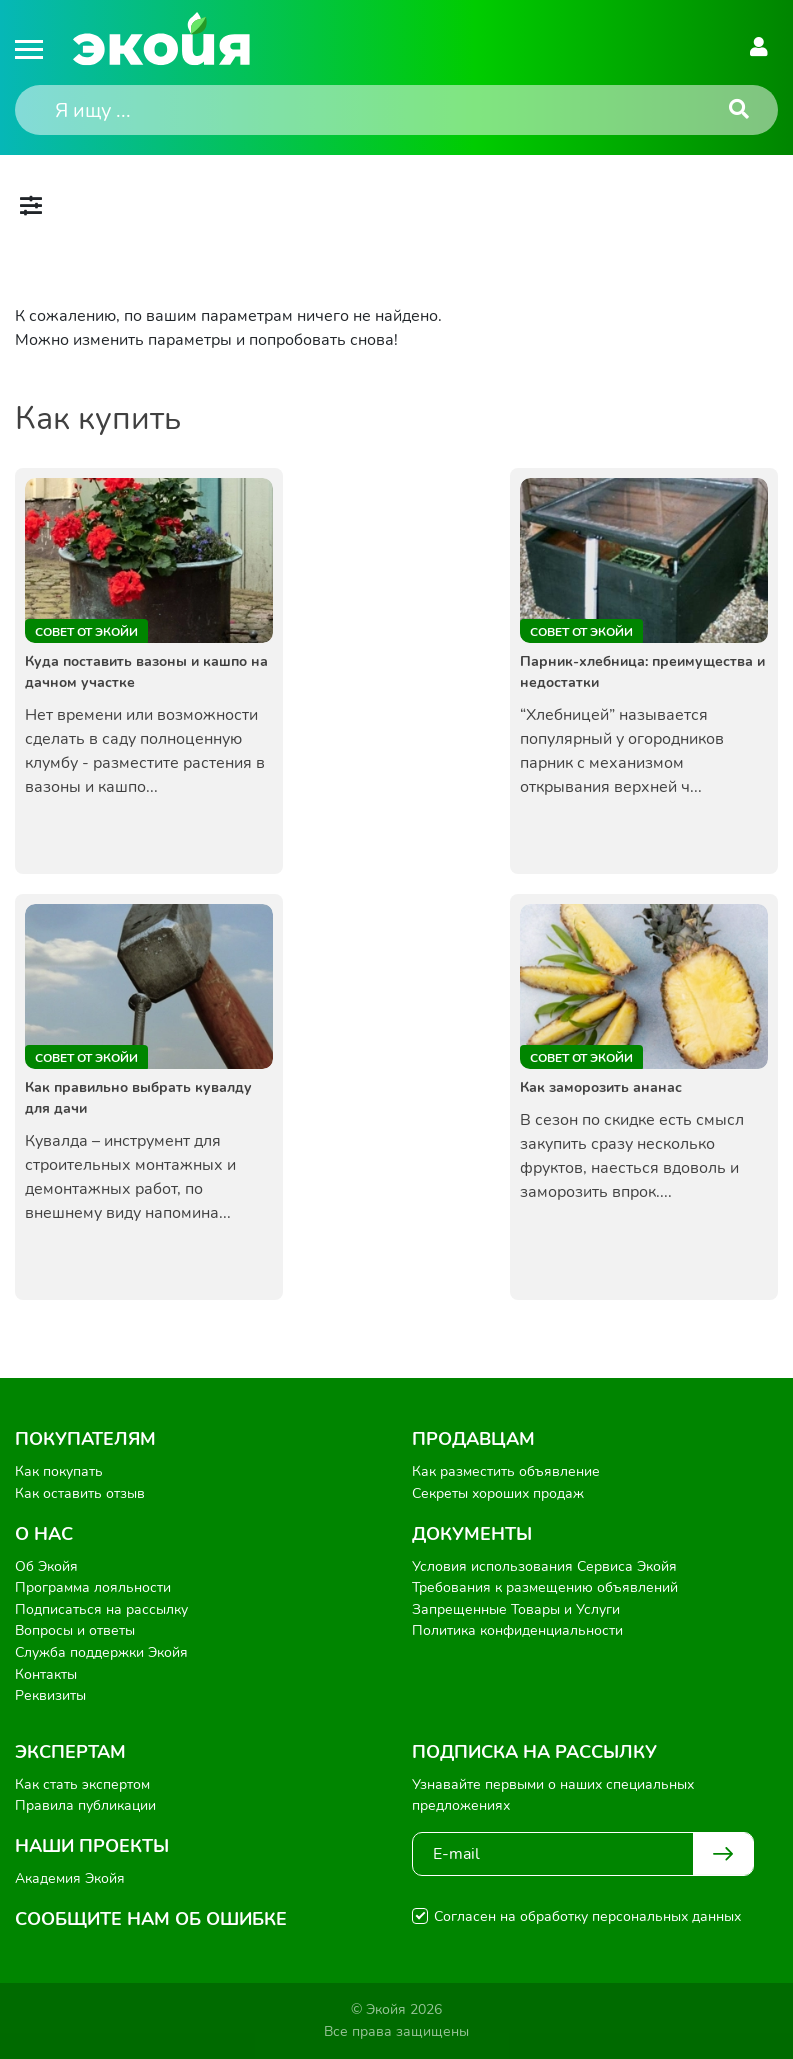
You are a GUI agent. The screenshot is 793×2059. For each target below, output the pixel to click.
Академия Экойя (70, 1878)
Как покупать (59, 1471)
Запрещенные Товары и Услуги (516, 1609)
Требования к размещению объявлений (545, 1587)
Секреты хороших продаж (498, 1493)
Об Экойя (46, 1566)
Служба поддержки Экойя (101, 1652)
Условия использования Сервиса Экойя (544, 1566)
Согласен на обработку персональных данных (587, 1916)
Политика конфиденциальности (517, 1630)
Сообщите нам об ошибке (151, 1919)
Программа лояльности (93, 1587)
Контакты (46, 1674)
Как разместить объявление (506, 1471)
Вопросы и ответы (75, 1630)
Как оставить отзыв (80, 1493)
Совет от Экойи (86, 632)
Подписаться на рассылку (101, 1609)
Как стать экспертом (82, 1784)
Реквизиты (50, 1695)
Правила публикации (85, 1805)
